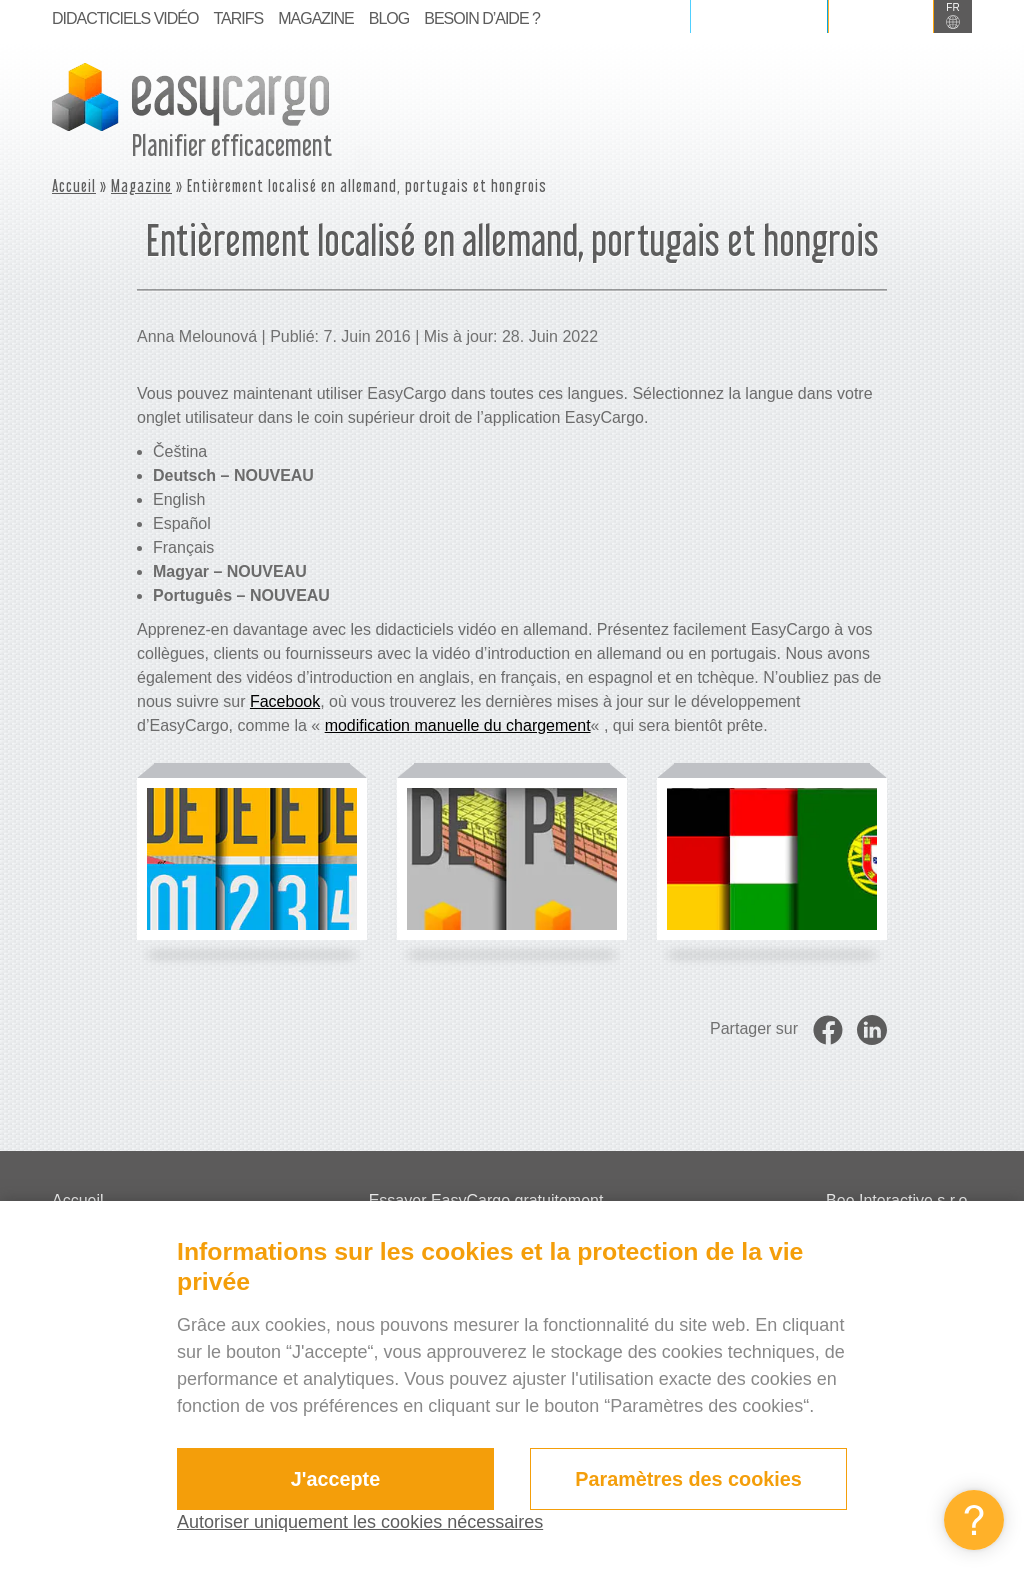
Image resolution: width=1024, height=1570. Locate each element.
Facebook (285, 701)
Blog (389, 18)
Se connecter (759, 16)
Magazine (316, 18)
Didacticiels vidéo (125, 18)
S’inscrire (881, 16)
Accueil (74, 185)
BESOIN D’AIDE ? (482, 18)
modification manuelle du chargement (458, 725)
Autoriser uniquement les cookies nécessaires (360, 1522)
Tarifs (238, 18)
